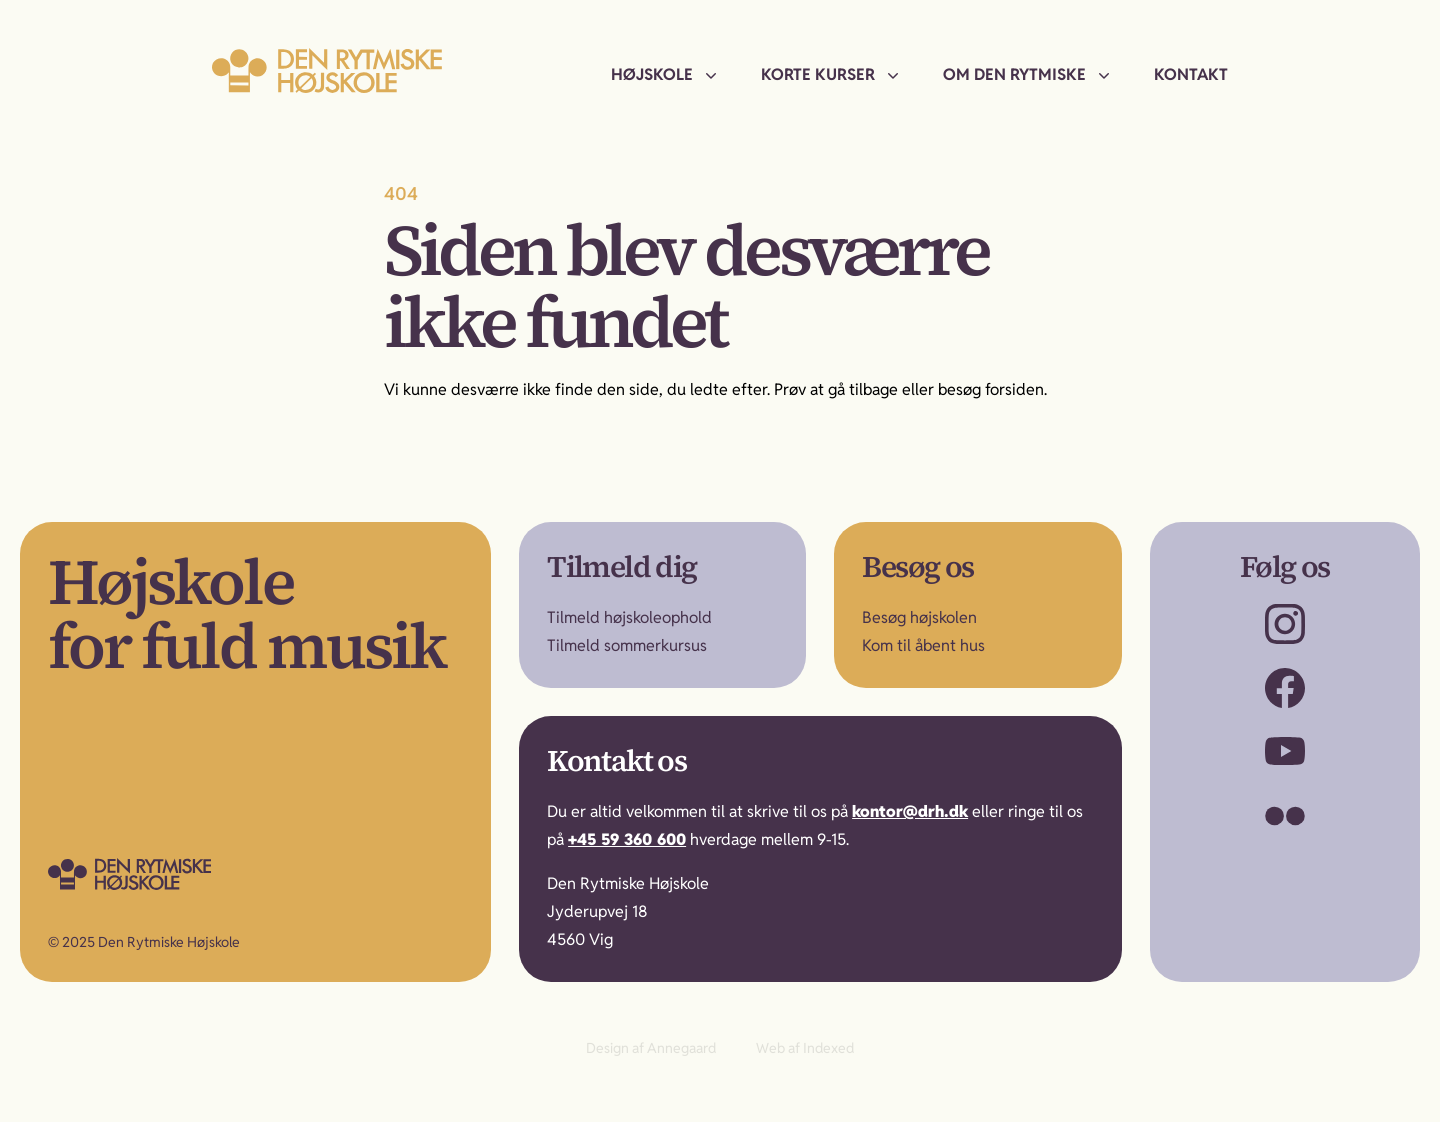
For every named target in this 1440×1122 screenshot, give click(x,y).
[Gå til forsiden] (170, 874)
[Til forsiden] (327, 70)
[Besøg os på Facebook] (1285, 688)
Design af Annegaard (651, 1048)
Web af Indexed (805, 1048)
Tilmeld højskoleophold (629, 617)
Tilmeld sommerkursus (627, 645)
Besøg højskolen (919, 617)
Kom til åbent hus (923, 645)
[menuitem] (666, 75)
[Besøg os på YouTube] (1285, 752)
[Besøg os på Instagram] (1285, 624)
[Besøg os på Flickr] (1285, 816)
